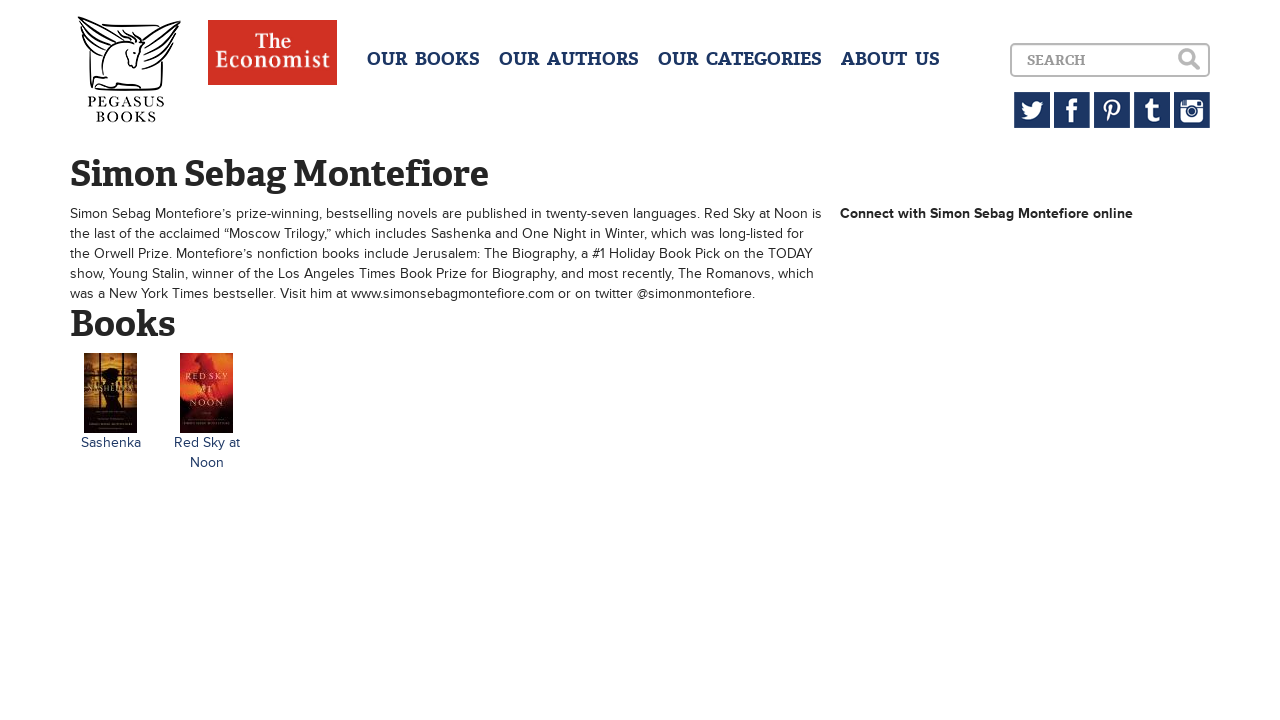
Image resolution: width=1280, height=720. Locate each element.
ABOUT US (890, 59)
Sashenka (111, 442)
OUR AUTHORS (569, 59)
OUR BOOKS (423, 59)
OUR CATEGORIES (740, 59)
